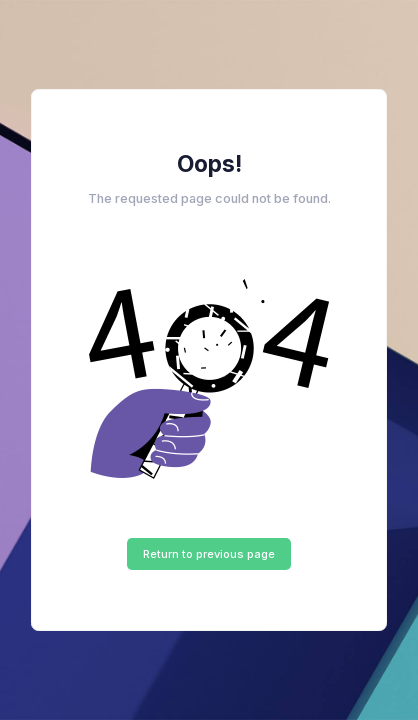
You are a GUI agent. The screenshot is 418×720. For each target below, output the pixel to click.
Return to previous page (209, 554)
